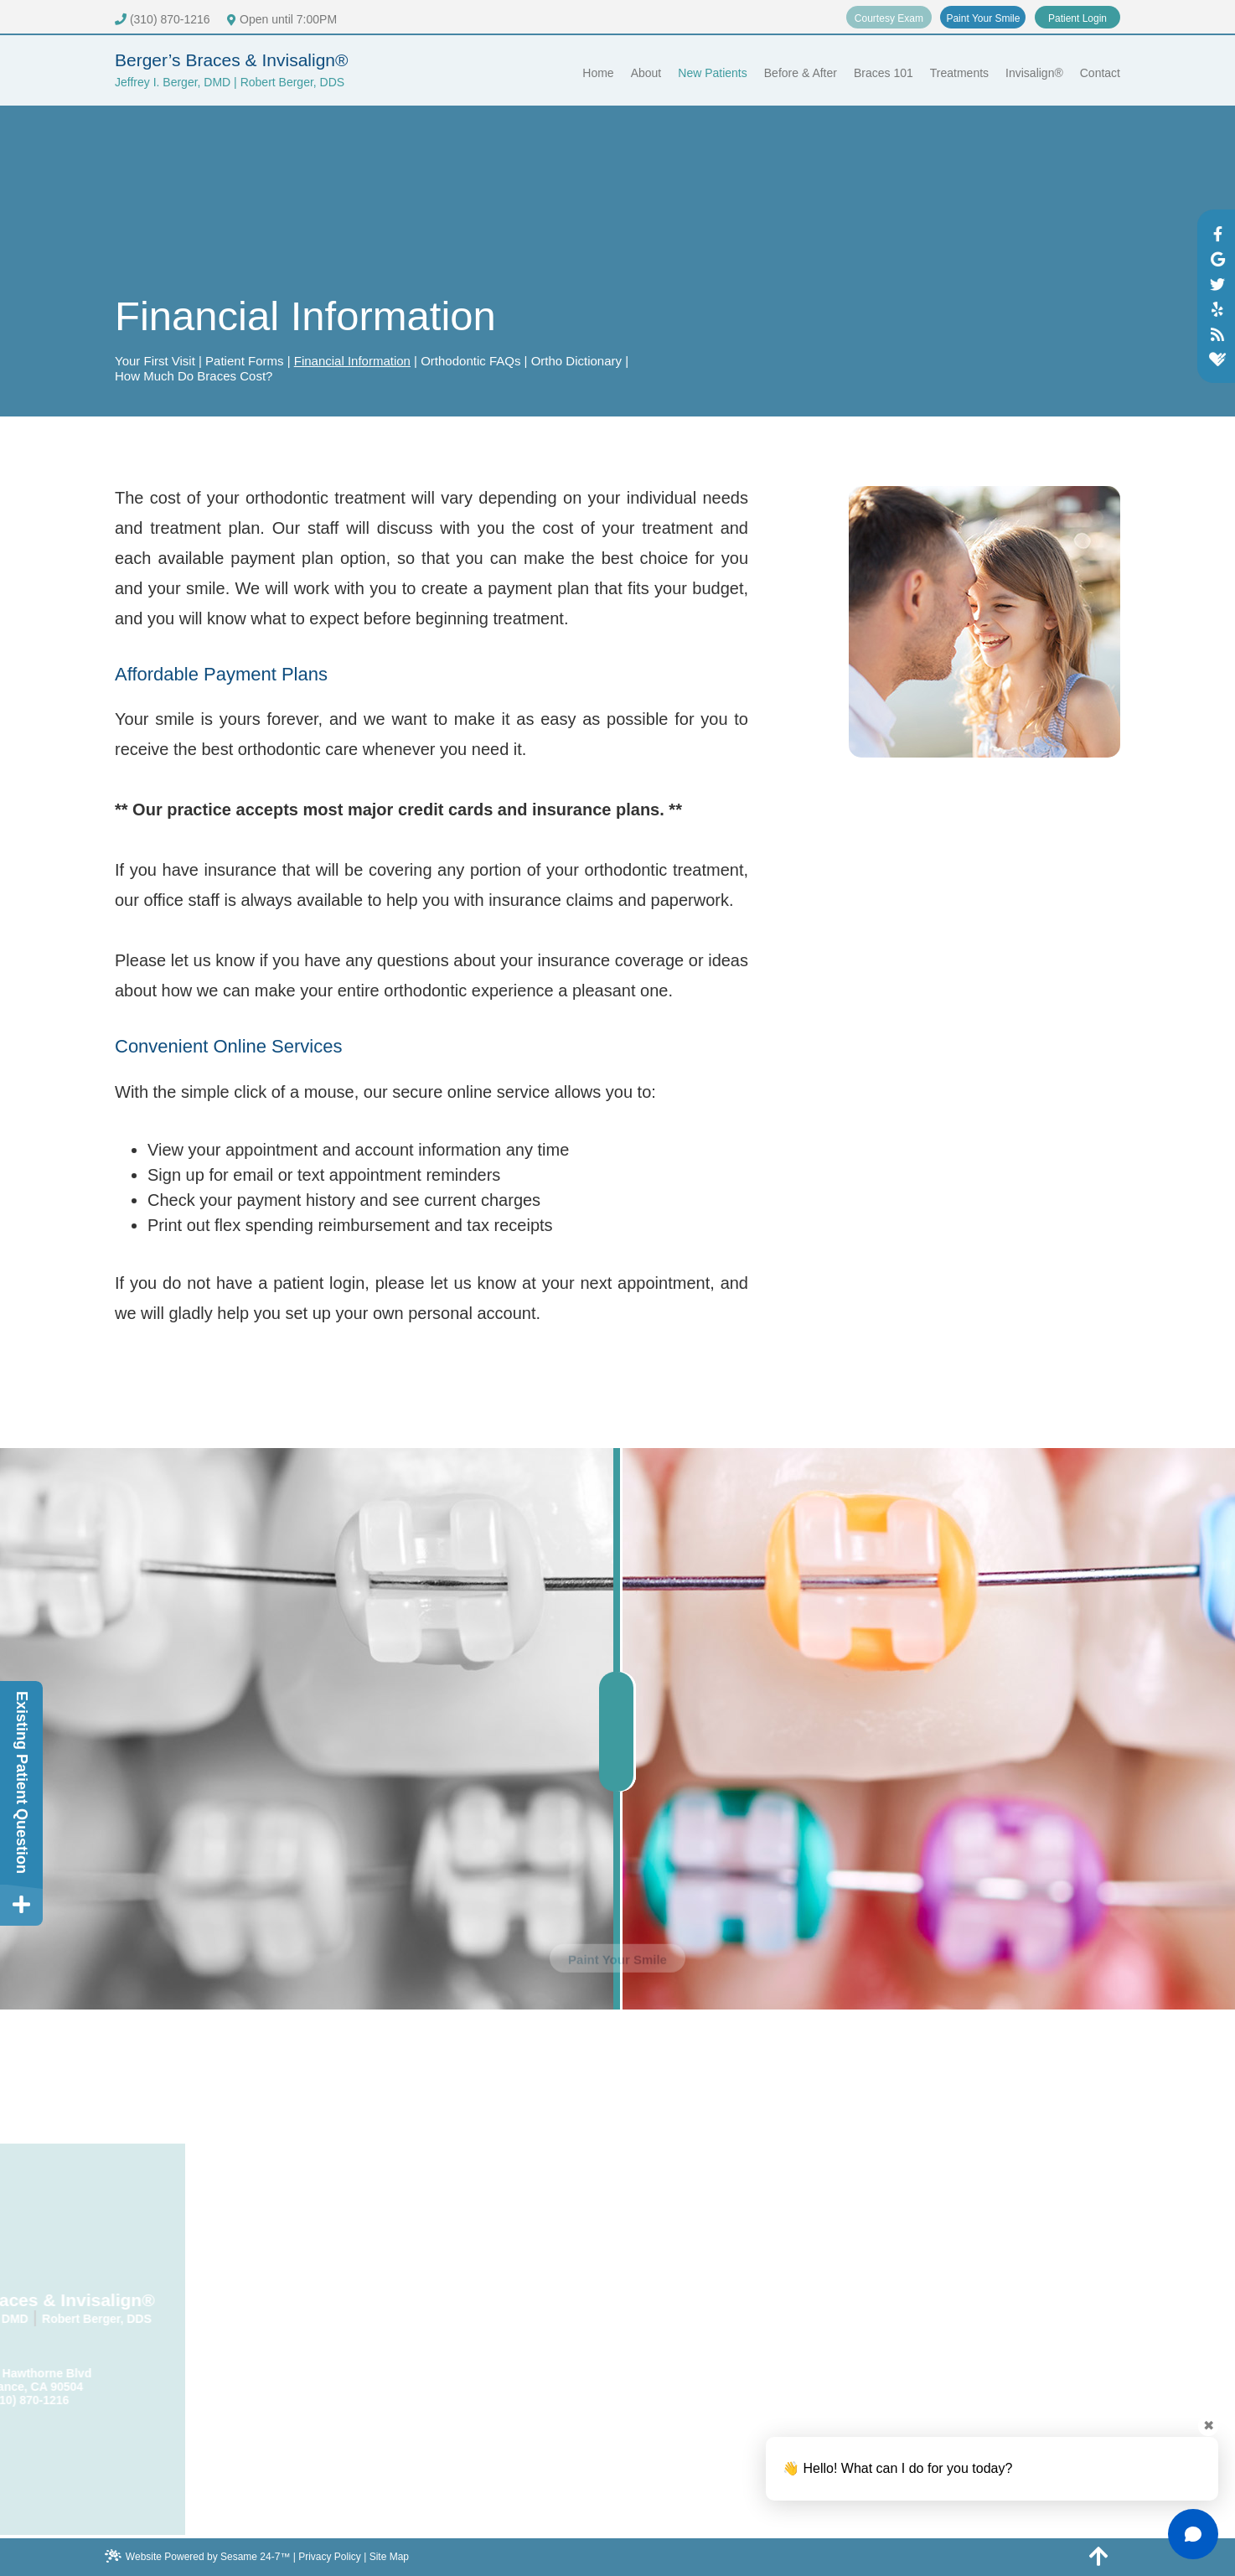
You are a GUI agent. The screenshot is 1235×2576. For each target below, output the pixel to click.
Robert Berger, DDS (292, 82)
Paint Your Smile (983, 18)
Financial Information (352, 361)
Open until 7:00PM (282, 19)
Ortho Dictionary (576, 361)
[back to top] (1098, 2554)
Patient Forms (244, 361)
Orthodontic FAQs (470, 361)
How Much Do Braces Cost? (193, 376)
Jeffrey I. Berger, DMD (172, 82)
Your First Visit (155, 361)
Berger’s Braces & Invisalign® (232, 60)
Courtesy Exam (889, 18)
